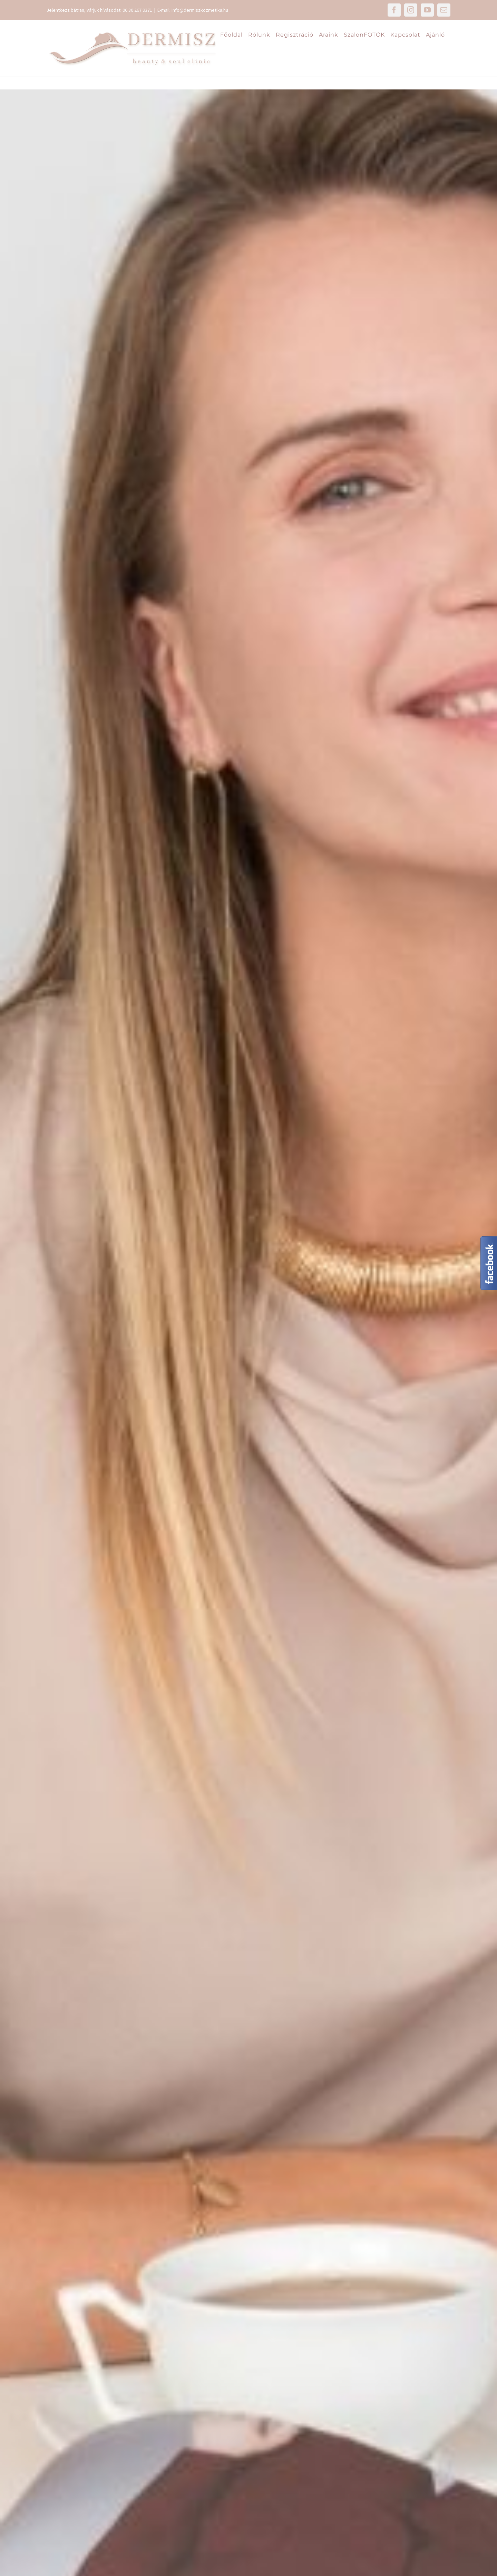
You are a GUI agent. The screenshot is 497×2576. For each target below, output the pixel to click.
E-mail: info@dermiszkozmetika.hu (192, 10)
